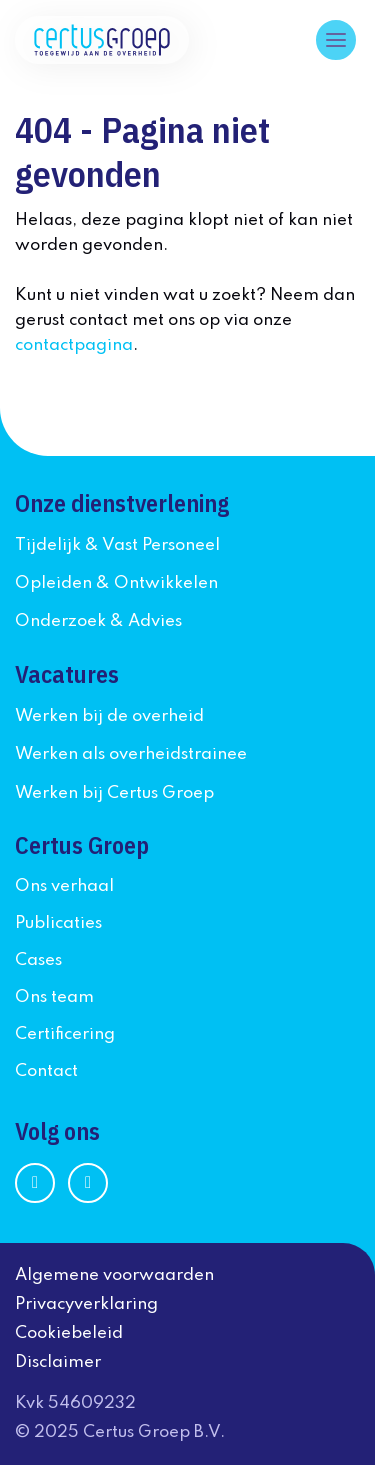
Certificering (65, 1034)
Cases (38, 960)
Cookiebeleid (69, 1333)
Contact (46, 1071)
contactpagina (74, 345)
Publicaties (58, 923)
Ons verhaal (64, 886)
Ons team (54, 997)
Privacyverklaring (86, 1304)
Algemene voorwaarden (114, 1275)
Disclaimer (58, 1362)
